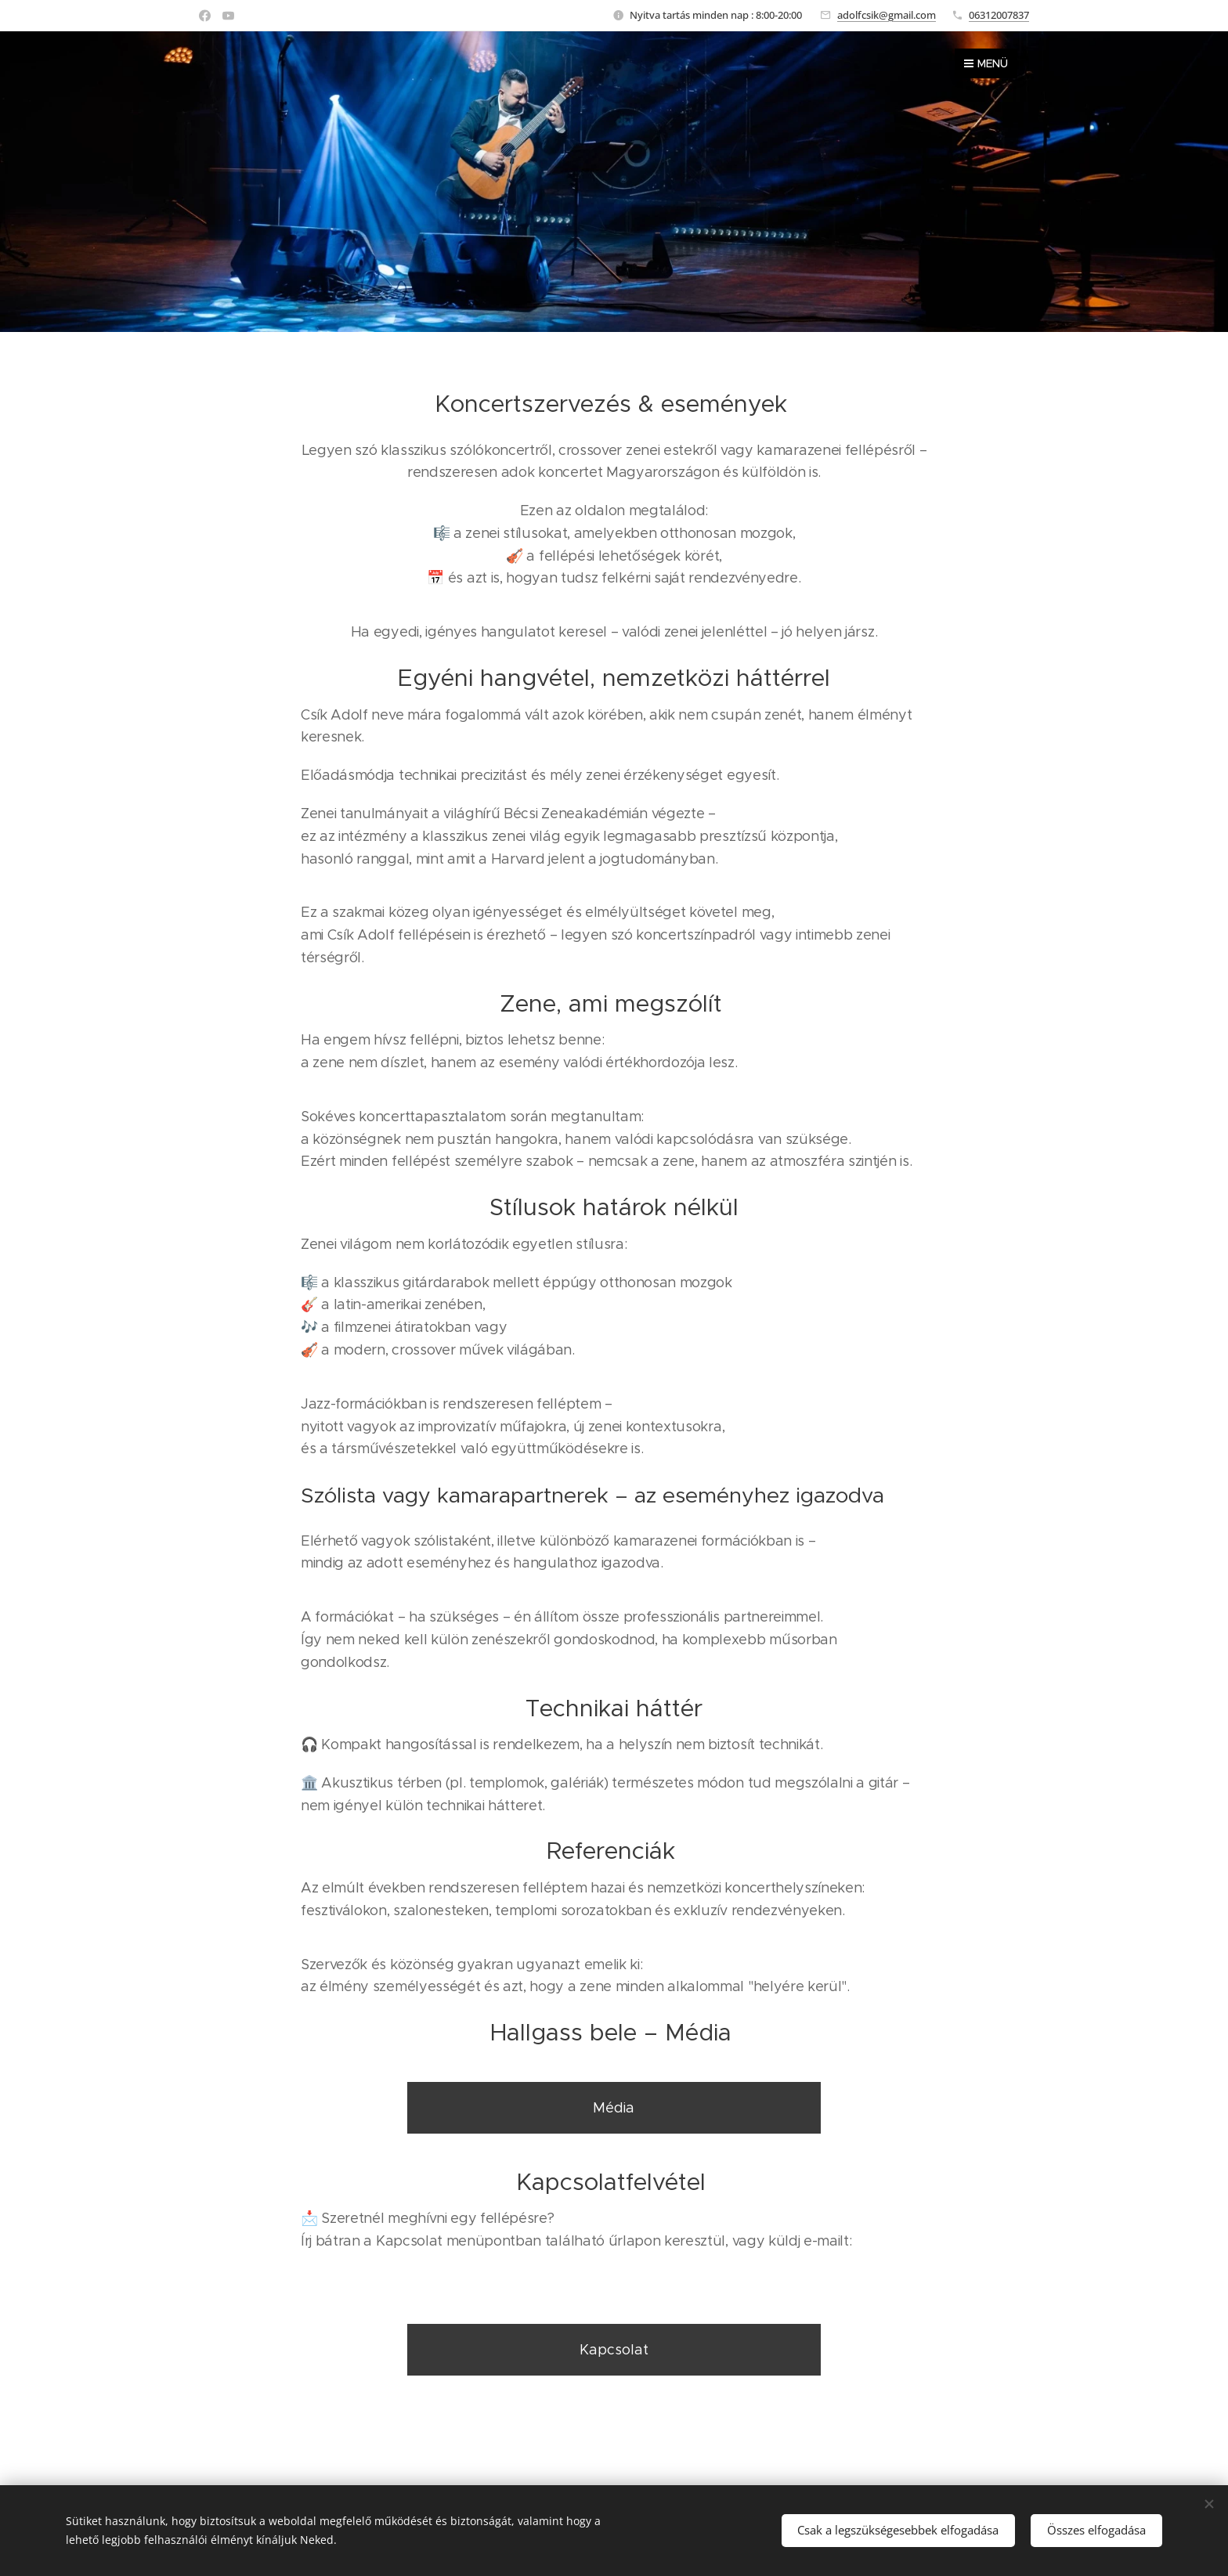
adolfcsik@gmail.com (886, 15)
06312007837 (999, 15)
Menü (986, 63)
